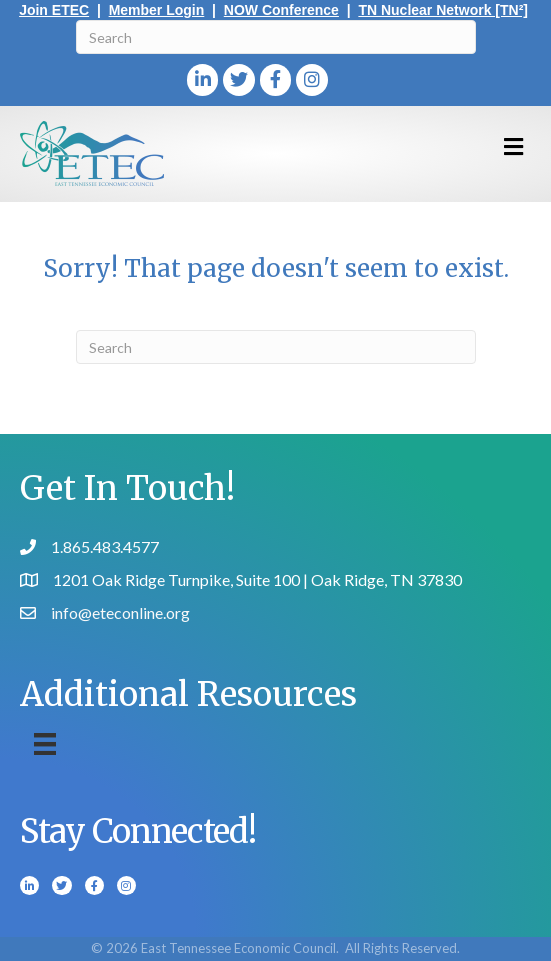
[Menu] (45, 743)
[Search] (276, 37)
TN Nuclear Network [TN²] (443, 10)
